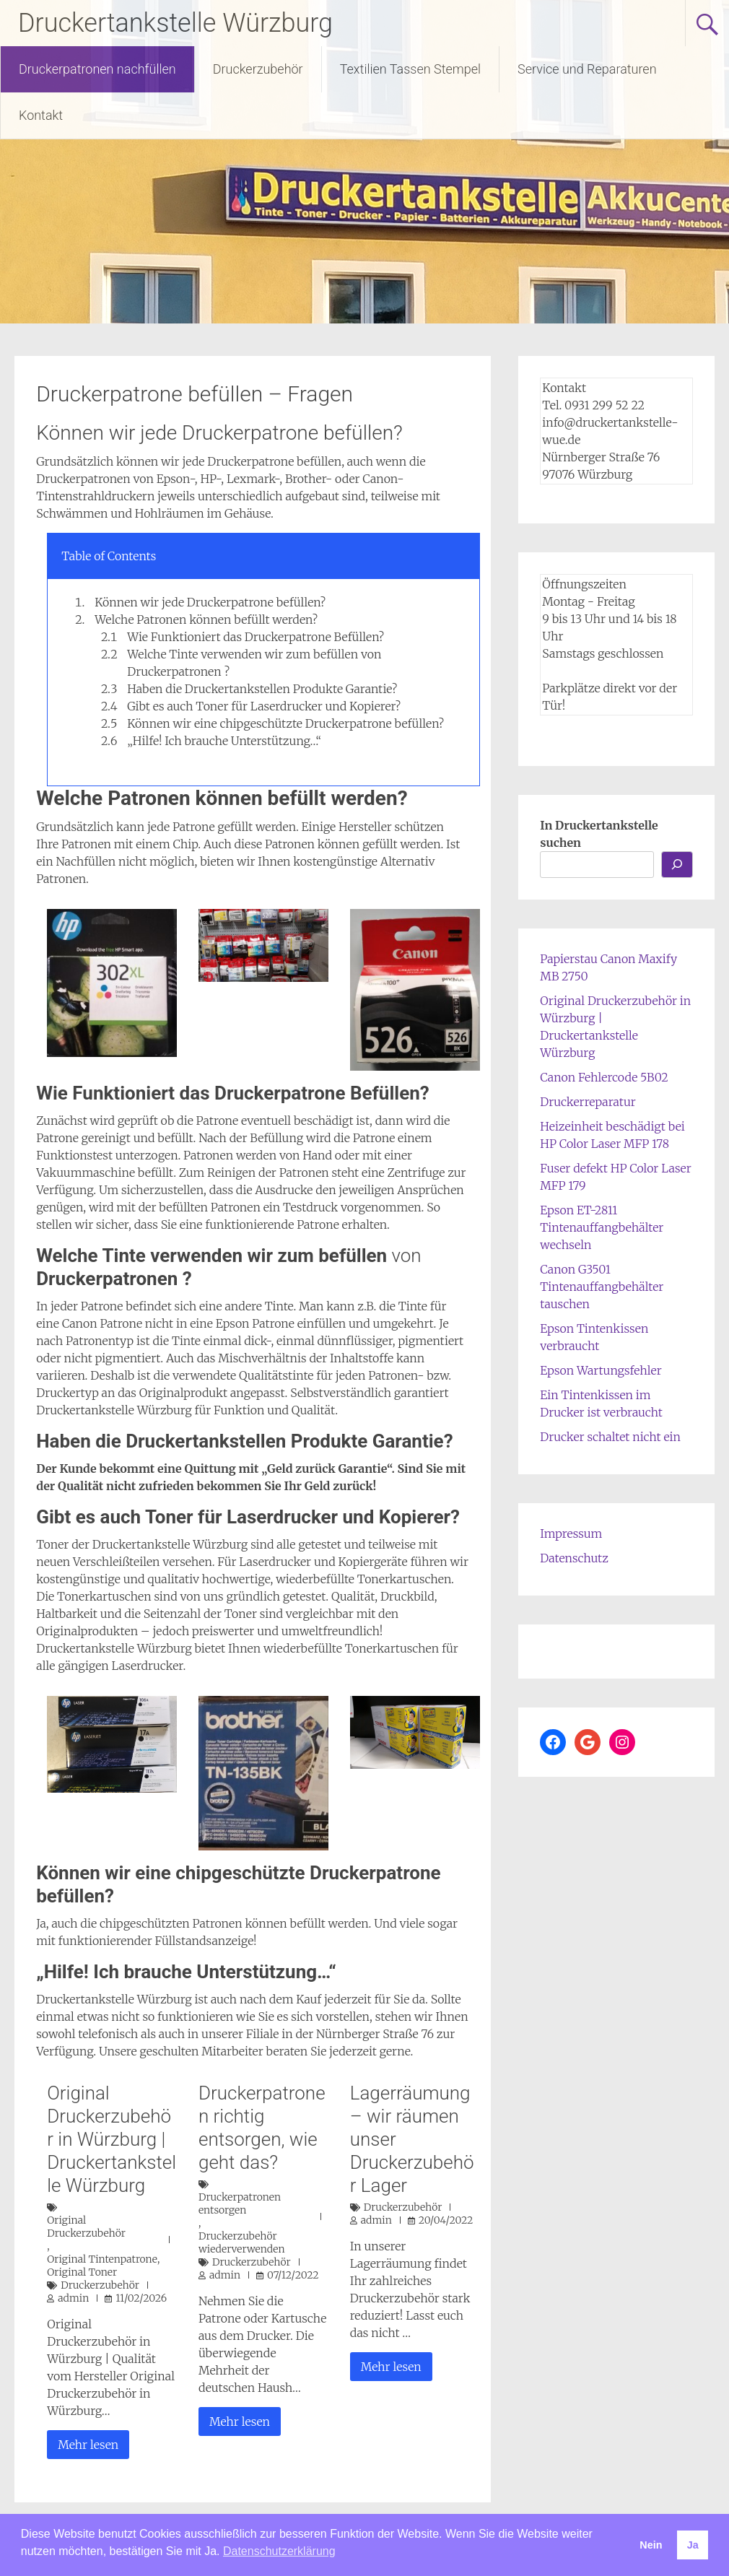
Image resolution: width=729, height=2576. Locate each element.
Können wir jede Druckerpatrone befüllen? (210, 602)
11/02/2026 (141, 2298)
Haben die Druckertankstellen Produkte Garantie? (262, 689)
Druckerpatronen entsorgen (239, 2203)
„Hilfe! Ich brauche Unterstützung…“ (224, 741)
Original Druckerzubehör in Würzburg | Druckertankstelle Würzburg (111, 2139)
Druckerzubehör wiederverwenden (241, 2242)
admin (73, 2298)
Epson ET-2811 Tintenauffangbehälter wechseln (601, 1227)
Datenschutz (574, 1558)
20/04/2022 (446, 2220)
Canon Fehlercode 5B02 (604, 1077)
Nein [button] (650, 2545)
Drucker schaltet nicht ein (610, 1437)
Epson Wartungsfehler (601, 1370)
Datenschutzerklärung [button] (279, 2551)
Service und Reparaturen (587, 69)
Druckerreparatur (587, 1102)
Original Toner (82, 2272)
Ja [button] (693, 2545)
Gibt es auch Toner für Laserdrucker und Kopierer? (264, 706)
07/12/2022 (293, 2274)
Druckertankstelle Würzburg (175, 23)
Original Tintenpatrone (102, 2259)
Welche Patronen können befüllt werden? (206, 619)
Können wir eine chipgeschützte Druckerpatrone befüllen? (285, 723)
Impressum (571, 1533)
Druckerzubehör (258, 69)
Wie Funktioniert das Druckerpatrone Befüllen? (255, 637)
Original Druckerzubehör (86, 2227)
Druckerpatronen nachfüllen (97, 69)
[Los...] (677, 864)
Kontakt (41, 115)
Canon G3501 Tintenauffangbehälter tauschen (601, 1286)
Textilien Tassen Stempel (410, 69)
